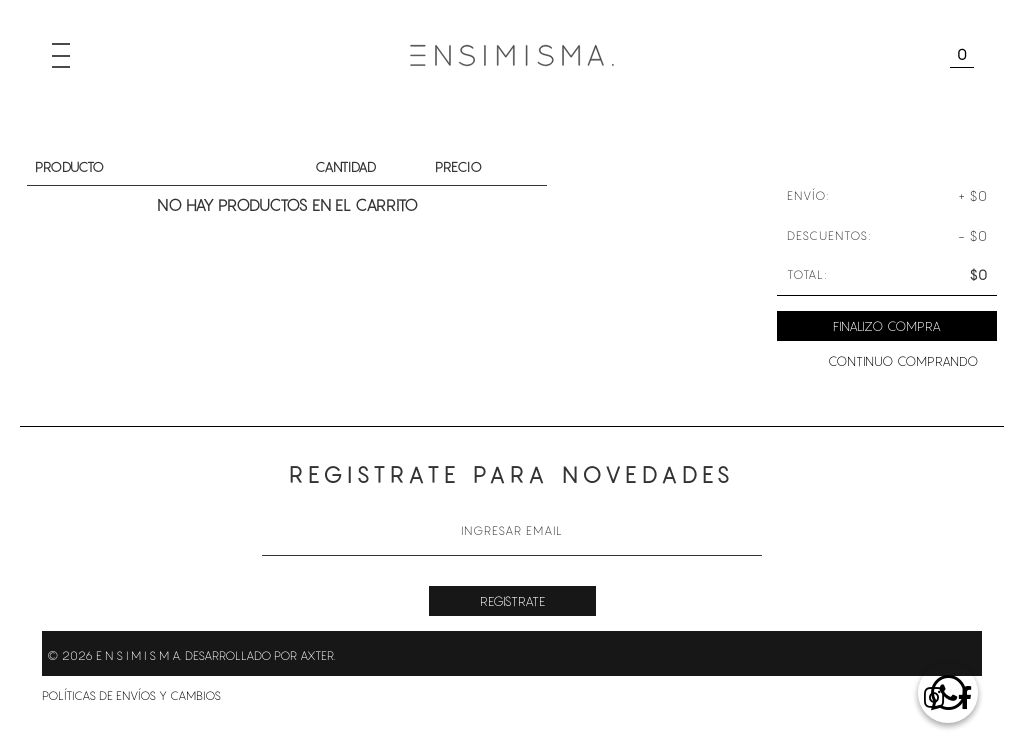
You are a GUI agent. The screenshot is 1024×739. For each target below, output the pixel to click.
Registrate (512, 601)
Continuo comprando (903, 361)
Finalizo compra (887, 326)
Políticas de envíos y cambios (131, 695)
